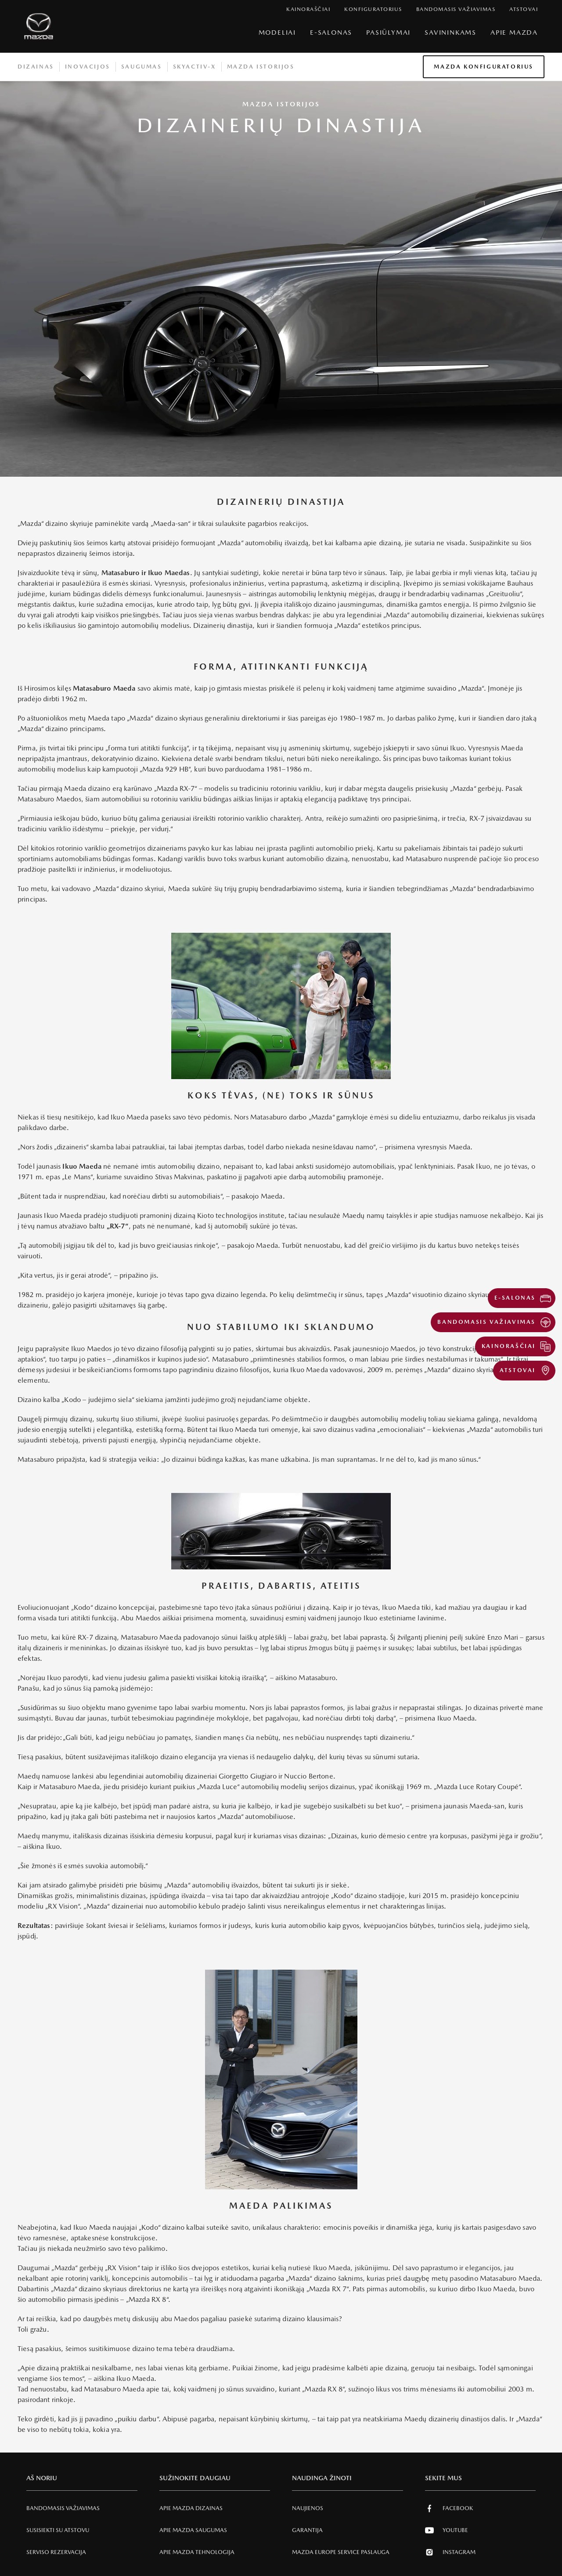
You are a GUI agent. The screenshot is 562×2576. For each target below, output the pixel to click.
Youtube (446, 2530)
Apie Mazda (514, 32)
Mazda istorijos (261, 66)
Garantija (307, 2530)
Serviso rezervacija (56, 2552)
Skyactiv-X (194, 66)
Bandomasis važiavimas (63, 2508)
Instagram (450, 2552)
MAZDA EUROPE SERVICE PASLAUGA (340, 2552)
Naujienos (307, 2508)
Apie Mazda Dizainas (191, 2508)
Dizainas (36, 66)
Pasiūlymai (388, 32)
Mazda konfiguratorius (483, 66)
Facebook (449, 2508)
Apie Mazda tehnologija (196, 2552)
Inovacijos (87, 66)
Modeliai (277, 32)
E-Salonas (331, 32)
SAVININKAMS (450, 32)
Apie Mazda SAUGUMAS (193, 2530)
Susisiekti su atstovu (57, 2530)
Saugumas (141, 66)
